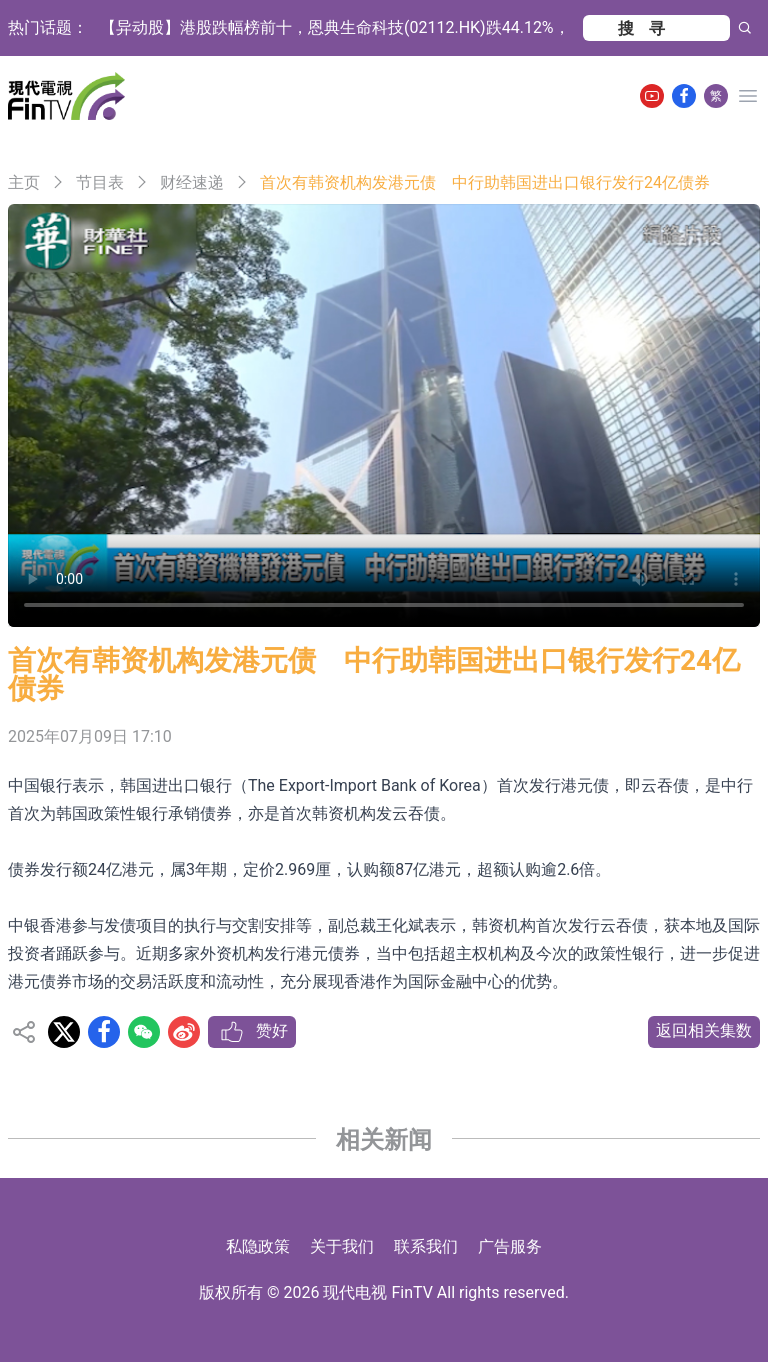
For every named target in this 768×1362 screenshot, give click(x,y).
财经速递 (192, 182)
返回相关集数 (704, 1030)
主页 (24, 182)
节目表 (100, 182)
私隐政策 (258, 1246)
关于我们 (342, 1246)
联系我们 (426, 1246)
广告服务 (510, 1246)
